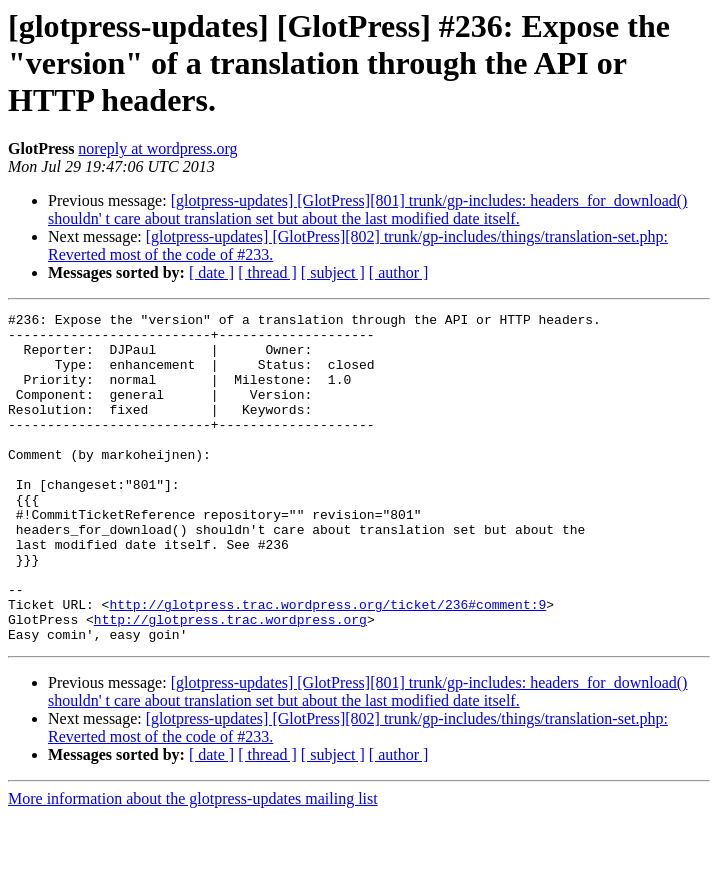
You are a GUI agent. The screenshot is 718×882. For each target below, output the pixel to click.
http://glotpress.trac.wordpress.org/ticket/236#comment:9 (327, 664)
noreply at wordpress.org (157, 148)
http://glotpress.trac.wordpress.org (230, 682)
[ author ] (399, 272)
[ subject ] (333, 272)
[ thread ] (267, 272)
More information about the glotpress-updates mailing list (193, 864)
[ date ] (211, 272)
